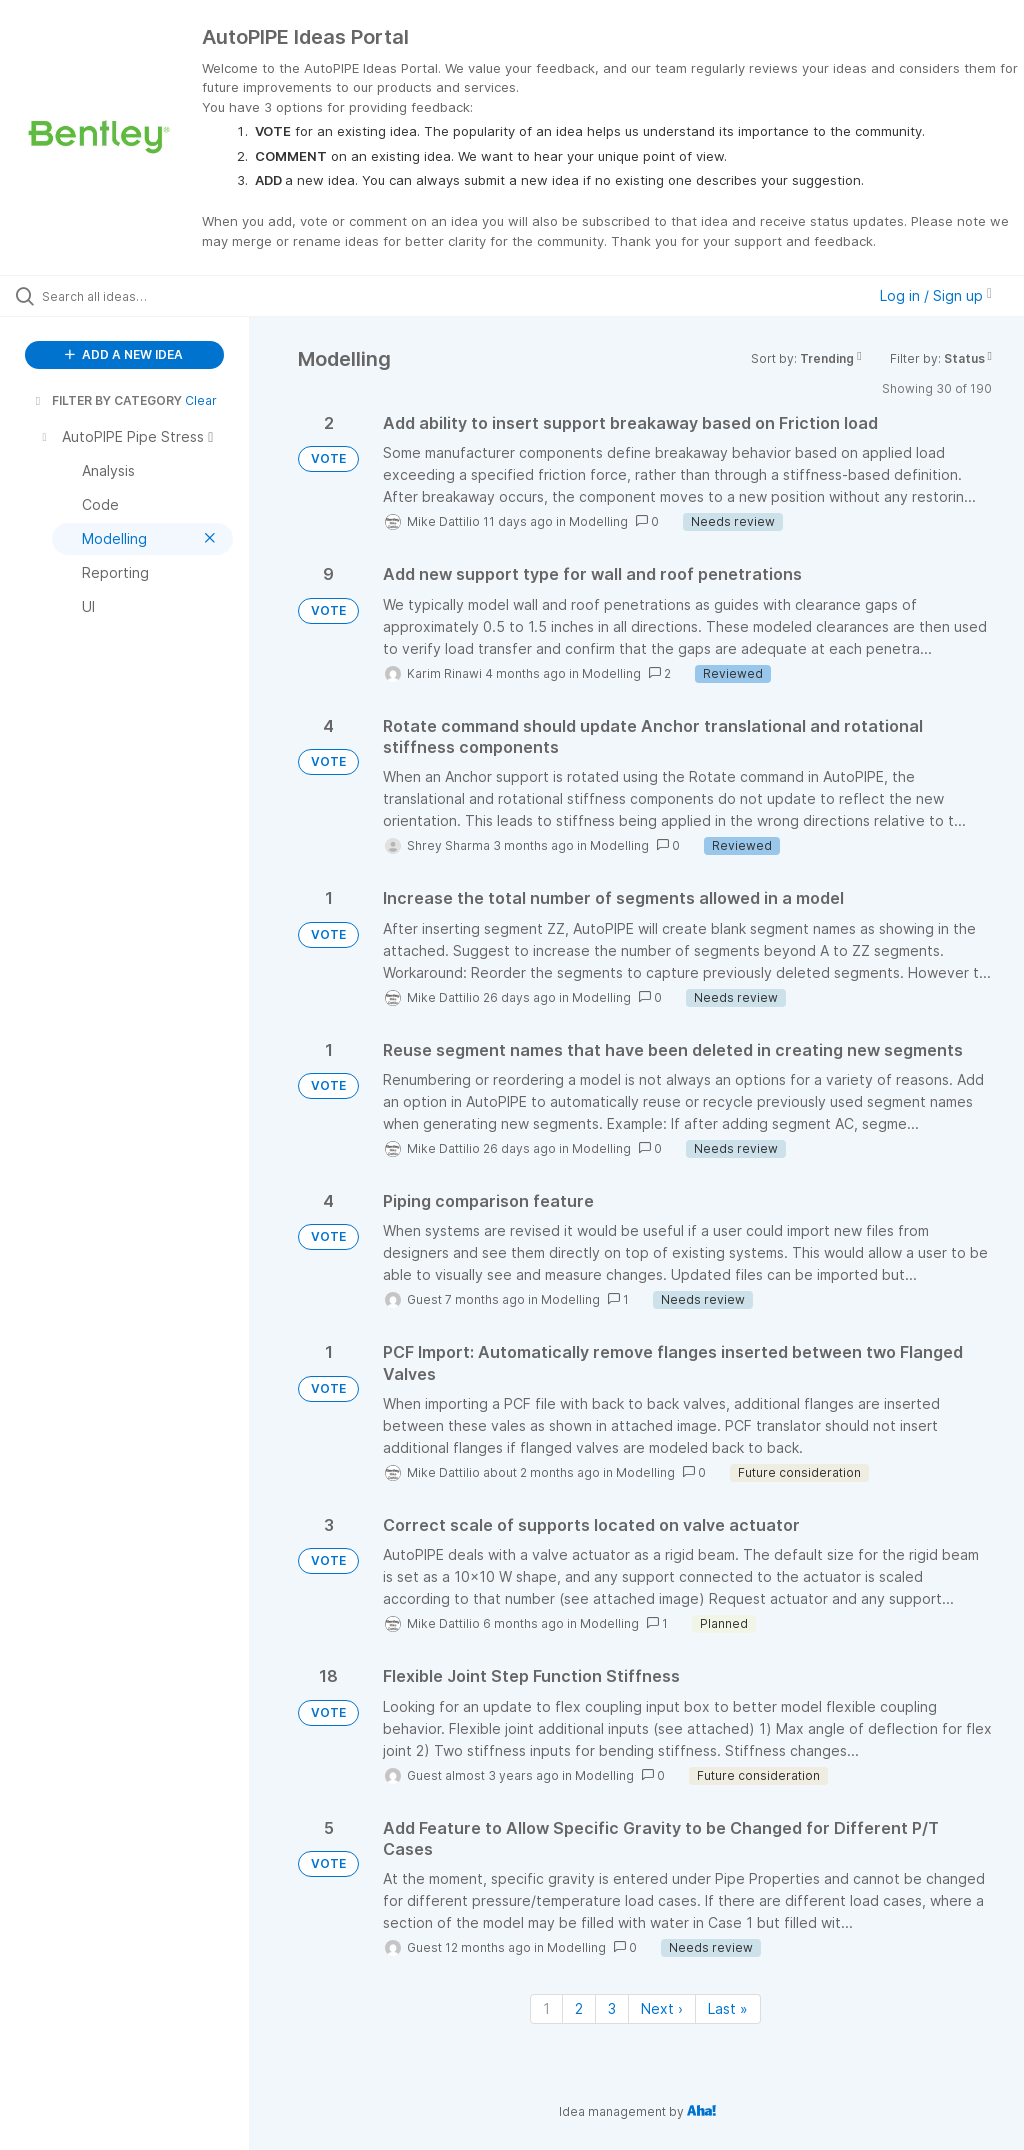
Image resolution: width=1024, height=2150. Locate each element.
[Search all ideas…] (135, 296)
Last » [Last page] (728, 2008)
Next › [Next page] (662, 2008)
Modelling (598, 521)
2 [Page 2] (579, 2008)
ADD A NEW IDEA (124, 354)
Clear (201, 400)
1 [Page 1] (546, 2008)
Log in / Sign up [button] (936, 295)
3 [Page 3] (612, 2008)
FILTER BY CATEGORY (107, 400)
